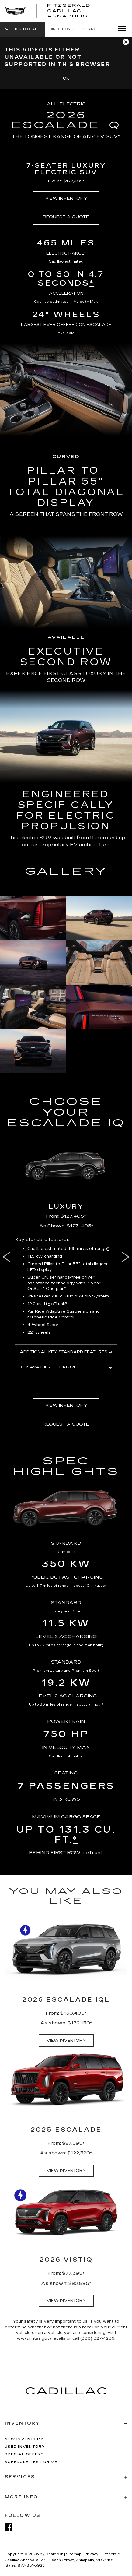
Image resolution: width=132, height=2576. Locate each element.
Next (126, 1257)
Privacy (91, 2554)
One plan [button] (56, 1288)
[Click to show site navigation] (120, 29)
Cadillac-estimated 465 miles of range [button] (68, 1248)
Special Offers (24, 2454)
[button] (22, 29)
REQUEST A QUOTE (66, 217)
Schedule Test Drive (31, 2462)
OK (66, 78)
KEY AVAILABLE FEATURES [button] (66, 1367)
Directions (61, 29)
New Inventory (24, 2439)
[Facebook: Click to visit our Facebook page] (12, 2527)
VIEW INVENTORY (66, 198)
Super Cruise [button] (41, 1277)
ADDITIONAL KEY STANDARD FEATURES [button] (66, 1352)
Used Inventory (25, 2447)
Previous (5, 1257)
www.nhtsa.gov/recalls (42, 2338)
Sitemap (74, 2554)
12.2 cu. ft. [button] (38, 1303)
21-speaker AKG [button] (44, 1296)
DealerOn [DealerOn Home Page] (54, 2554)
